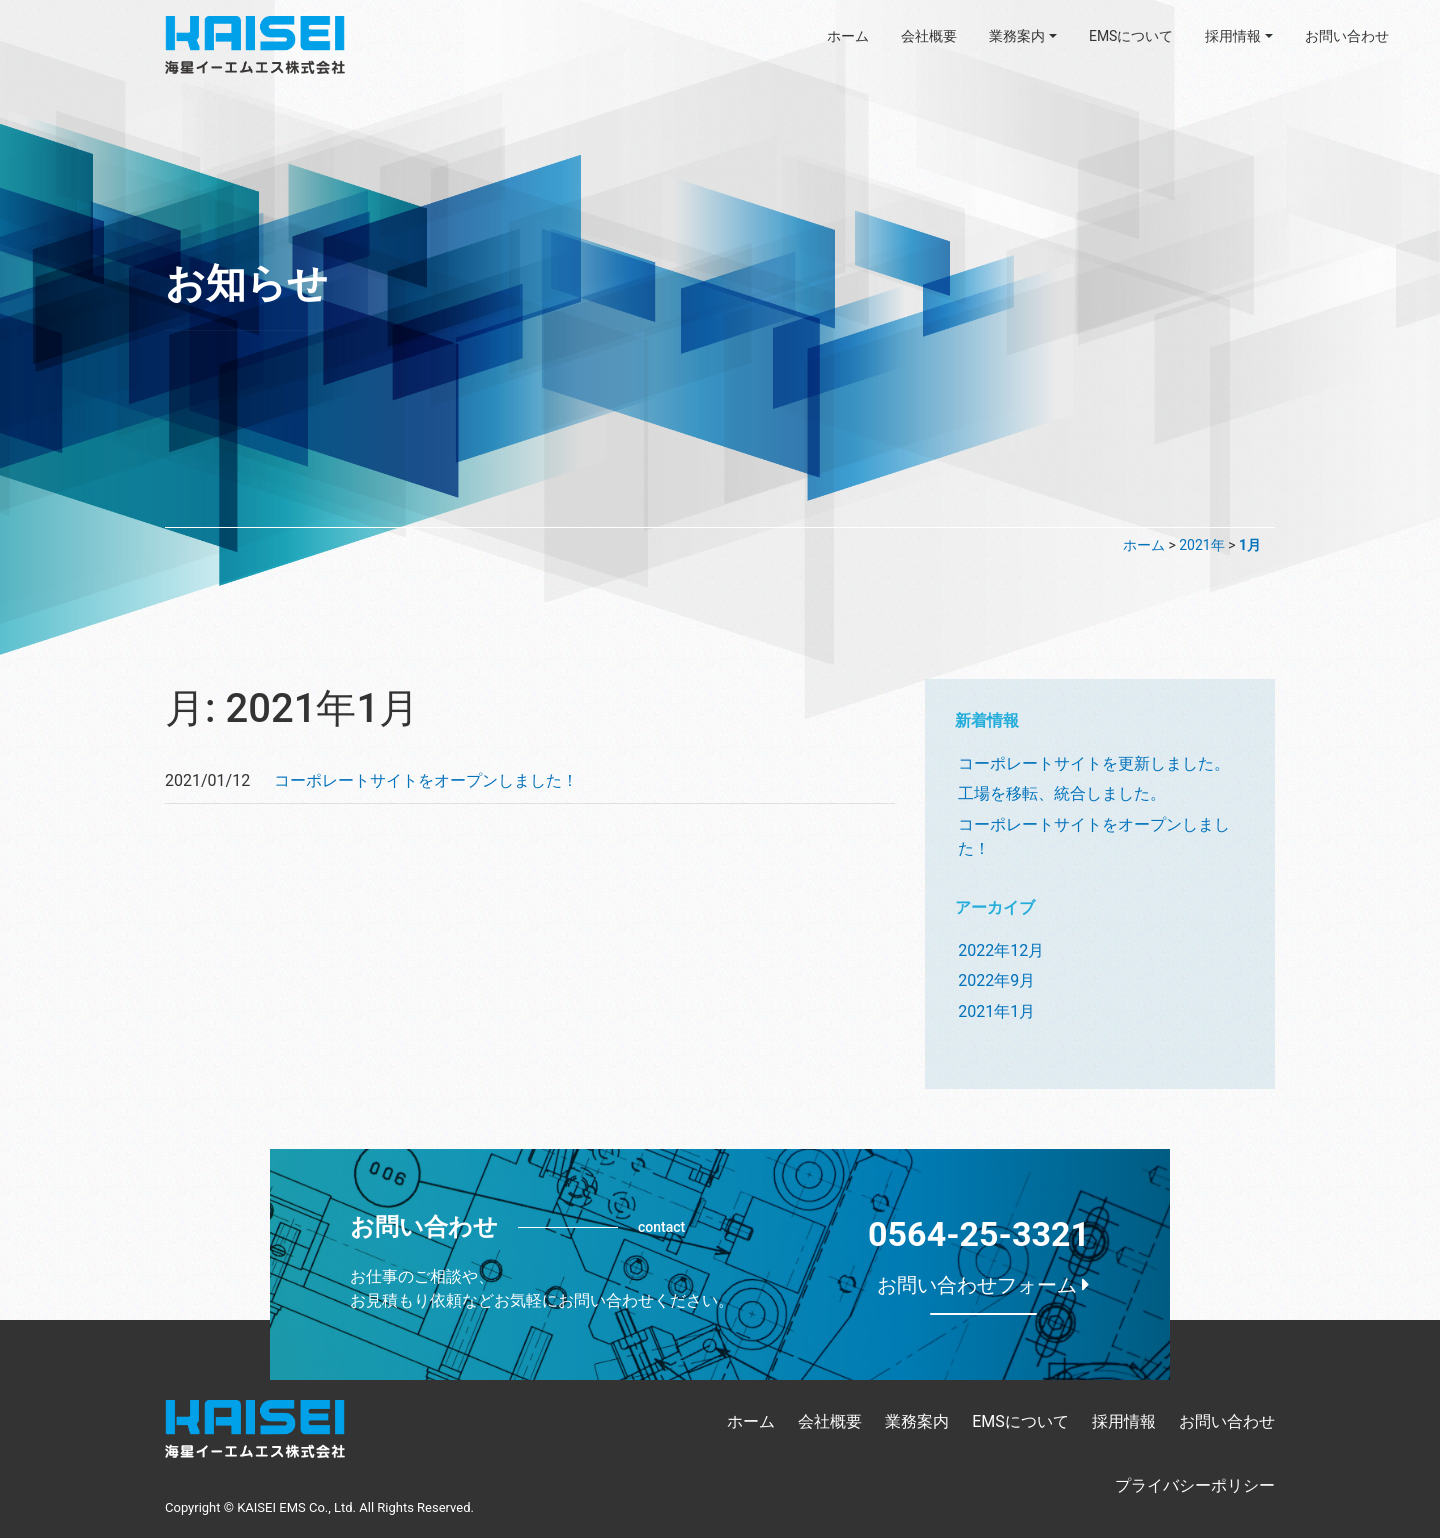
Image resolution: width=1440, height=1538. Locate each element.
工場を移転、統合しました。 (1062, 793)
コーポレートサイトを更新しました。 (1094, 763)
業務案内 (1017, 36)
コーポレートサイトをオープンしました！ (426, 780)
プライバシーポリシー (1195, 1485)
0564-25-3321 (979, 1234)
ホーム (848, 36)
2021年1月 (996, 1011)
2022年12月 (1001, 950)
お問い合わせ (1347, 36)
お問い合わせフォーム (983, 1285)
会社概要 (929, 36)
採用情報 (1233, 36)
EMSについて (1131, 36)
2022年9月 (996, 980)
